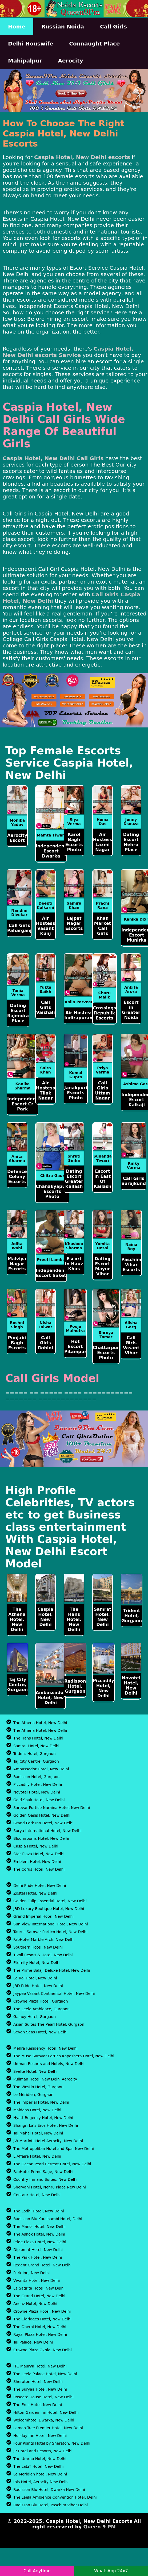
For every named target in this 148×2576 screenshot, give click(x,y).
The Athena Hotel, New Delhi (16, 1619)
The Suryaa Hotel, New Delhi (40, 2389)
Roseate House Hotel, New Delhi (43, 2397)
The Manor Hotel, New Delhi (39, 2226)
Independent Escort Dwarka (51, 851)
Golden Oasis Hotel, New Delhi (41, 1815)
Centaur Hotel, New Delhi (37, 2195)
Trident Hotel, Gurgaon (131, 1615)
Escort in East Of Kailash (102, 1179)
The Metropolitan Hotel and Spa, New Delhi (53, 2148)
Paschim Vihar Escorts (131, 1264)
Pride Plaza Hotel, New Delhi (39, 2242)
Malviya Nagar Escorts (17, 1263)
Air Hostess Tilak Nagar (45, 1090)
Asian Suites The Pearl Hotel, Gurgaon (48, 2024)
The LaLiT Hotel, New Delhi (38, 2466)
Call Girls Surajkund (133, 1181)
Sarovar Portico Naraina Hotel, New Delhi (51, 1807)
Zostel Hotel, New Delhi (35, 1893)
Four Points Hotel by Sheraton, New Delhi (51, 2443)
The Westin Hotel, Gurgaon (38, 2087)
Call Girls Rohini (45, 1342)
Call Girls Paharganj (19, 928)
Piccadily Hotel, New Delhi (103, 1688)
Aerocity (70, 60)
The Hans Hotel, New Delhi (74, 1619)
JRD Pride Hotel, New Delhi (38, 1986)
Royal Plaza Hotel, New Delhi (40, 2334)
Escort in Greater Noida (131, 1010)
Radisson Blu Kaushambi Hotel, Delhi (47, 2219)
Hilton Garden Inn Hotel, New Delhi (46, 2412)
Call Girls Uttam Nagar (102, 1090)
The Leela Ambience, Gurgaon (41, 2009)
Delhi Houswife (30, 43)
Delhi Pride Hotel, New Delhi (39, 1885)
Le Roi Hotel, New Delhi (35, 1978)
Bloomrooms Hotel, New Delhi (41, 1838)
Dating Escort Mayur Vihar (102, 1266)
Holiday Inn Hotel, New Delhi (40, 2435)
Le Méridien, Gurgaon (33, 2094)
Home (16, 26)
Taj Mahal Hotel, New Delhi (38, 2133)
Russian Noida (62, 26)
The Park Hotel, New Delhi (37, 2257)
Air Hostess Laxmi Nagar (102, 842)
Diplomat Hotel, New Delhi (38, 2250)
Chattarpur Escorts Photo (106, 1352)
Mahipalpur (25, 60)
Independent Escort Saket (51, 1273)
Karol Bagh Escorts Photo (74, 842)
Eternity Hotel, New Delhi (36, 1963)
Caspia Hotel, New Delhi (46, 1617)
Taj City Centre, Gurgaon (17, 1684)
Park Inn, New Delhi (31, 2273)
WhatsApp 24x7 (111, 2570)
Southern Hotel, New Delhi (38, 1947)
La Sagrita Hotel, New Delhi (39, 2288)
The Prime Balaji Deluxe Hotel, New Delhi (51, 1970)
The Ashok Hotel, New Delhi (39, 2234)
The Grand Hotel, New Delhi (39, 2296)
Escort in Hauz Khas (74, 1263)
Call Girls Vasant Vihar (131, 1345)
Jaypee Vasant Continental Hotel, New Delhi (54, 1993)
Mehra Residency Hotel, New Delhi (45, 2048)
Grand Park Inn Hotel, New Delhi (43, 1823)
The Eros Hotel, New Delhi (37, 2405)
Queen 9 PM (99, 2526)
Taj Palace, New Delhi (33, 2342)
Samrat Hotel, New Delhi (102, 1617)
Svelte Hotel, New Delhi (35, 2071)
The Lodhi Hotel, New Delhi (38, 2211)
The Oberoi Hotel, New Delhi (39, 2327)
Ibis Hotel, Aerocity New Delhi (41, 2482)
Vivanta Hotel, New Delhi (36, 2280)
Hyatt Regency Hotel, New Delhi (43, 2118)
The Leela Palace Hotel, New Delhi (45, 2374)
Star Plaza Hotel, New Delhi (38, 1854)
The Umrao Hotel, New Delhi (39, 2459)
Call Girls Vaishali (45, 1007)
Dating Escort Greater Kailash (74, 1179)
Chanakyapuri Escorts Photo (52, 1191)
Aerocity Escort (17, 838)
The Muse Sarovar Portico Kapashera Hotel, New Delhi (63, 2056)
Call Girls (113, 26)
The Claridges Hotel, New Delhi (42, 2319)
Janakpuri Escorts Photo (75, 1092)
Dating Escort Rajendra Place (18, 1013)
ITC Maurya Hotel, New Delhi (40, 2366)
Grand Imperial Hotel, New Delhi (43, 1916)
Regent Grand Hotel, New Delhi (42, 2265)
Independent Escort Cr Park (22, 1104)
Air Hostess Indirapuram (79, 1015)
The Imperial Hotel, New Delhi (41, 2102)
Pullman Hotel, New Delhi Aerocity (45, 2079)
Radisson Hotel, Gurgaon (75, 1686)
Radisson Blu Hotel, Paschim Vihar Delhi (50, 2505)
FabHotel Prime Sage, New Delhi (43, 2172)
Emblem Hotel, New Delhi (37, 1861)
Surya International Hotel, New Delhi (47, 1831)
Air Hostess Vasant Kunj (45, 926)
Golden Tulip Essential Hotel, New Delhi (50, 1901)
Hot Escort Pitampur (75, 1346)
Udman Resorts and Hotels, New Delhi (48, 2064)
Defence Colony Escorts (17, 1176)
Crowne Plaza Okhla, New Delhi (42, 2350)
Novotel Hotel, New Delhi (131, 1685)
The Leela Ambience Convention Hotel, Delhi (55, 2497)
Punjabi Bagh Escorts (17, 1342)
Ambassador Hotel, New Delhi (50, 1697)
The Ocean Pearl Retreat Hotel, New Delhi (52, 2164)
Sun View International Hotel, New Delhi (50, 1924)
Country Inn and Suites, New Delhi (45, 2179)
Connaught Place (94, 43)
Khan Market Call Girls (102, 926)
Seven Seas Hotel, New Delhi (40, 2032)
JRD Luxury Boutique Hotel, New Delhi (48, 1909)
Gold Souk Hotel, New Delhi (39, 1800)
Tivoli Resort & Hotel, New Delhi (43, 1955)
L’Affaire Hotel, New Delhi (37, 2156)
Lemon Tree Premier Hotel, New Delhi (48, 2428)
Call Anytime (37, 2570)
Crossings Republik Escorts (104, 1013)
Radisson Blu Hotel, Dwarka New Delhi (49, 2489)
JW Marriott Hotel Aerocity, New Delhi (48, 2141)
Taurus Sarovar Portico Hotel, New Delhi (50, 1932)
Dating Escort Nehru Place (131, 842)
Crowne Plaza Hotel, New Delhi (42, 2311)
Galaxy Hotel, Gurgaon (34, 2017)
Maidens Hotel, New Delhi (37, 2110)
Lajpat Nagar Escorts (74, 923)
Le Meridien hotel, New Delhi (40, 2474)
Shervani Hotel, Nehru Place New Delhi (49, 2187)
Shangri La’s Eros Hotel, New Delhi (45, 2125)
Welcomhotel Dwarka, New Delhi (43, 2420)
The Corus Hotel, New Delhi (39, 1869)
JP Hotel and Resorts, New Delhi (42, 2451)
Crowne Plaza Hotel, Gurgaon (40, 2001)
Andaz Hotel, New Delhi (35, 2304)
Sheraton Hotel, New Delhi (38, 2381)
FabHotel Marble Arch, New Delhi (44, 1939)
